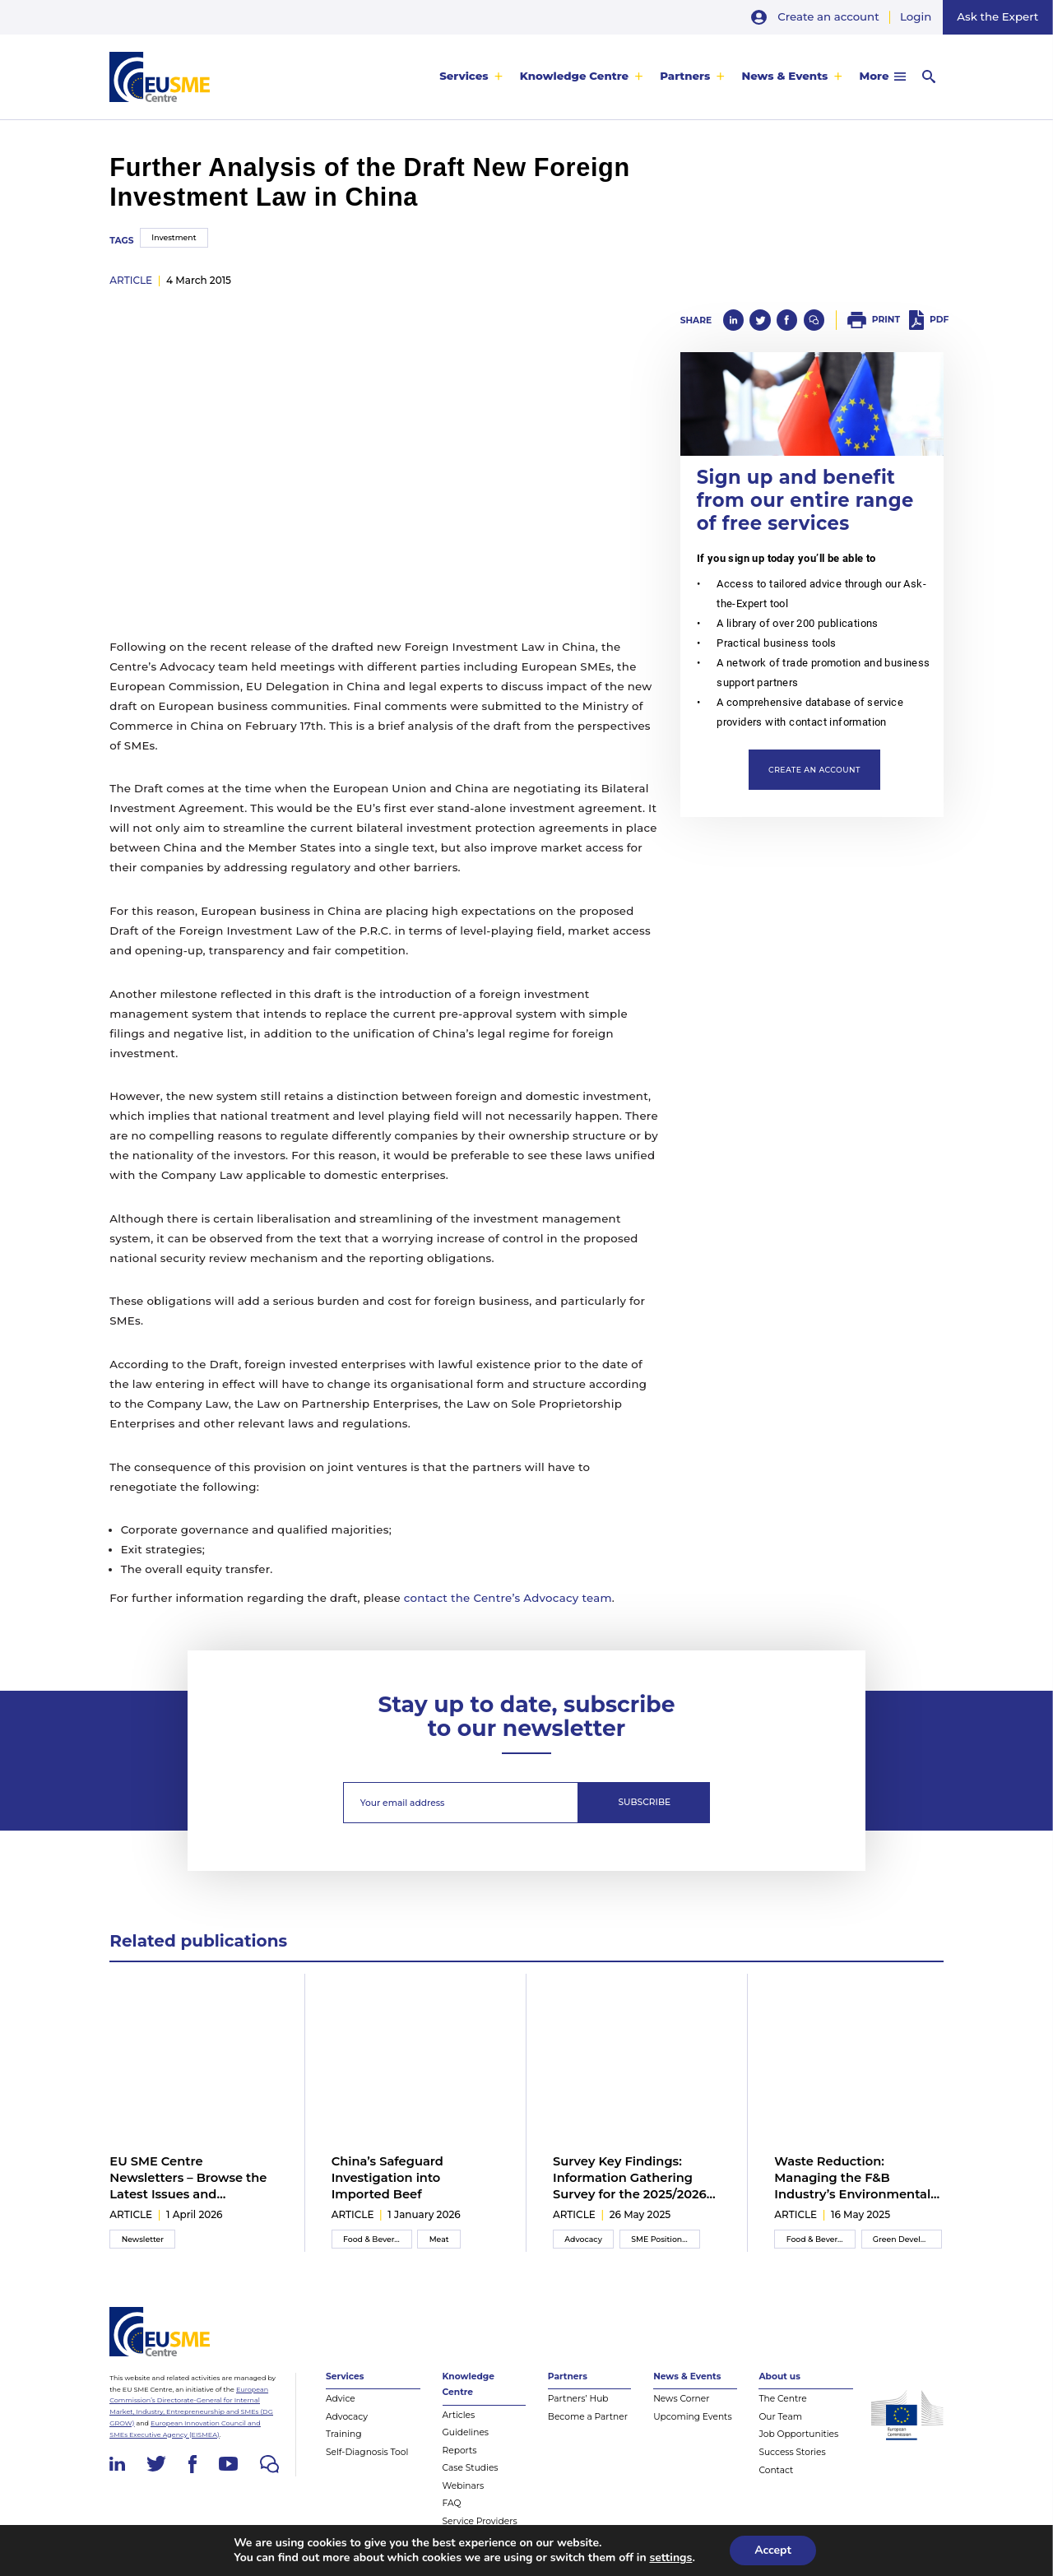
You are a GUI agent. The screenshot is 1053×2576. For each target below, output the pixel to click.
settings (670, 2557)
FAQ (452, 2503)
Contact (775, 2470)
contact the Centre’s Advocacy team (508, 1597)
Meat (439, 2239)
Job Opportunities (798, 2434)
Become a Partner (588, 2416)
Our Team (780, 2416)
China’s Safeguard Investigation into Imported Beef (387, 2178)
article (130, 280)
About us (779, 2376)
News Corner (681, 2398)
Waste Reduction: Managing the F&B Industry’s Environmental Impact (852, 2178)
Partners (685, 76)
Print (886, 319)
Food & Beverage (376, 2239)
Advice (340, 2398)
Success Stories (791, 2452)
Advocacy (583, 2239)
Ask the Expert (997, 16)
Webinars (464, 2486)
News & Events (784, 76)
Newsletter (143, 2239)
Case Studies (471, 2467)
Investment (173, 237)
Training (344, 2434)
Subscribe (645, 1802)
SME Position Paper (665, 2239)
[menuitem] (471, 77)
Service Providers (480, 2521)
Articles (459, 2415)
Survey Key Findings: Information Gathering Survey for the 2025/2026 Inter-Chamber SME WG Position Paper (630, 2178)
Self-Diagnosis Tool (367, 2452)
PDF (939, 319)
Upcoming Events (692, 2416)
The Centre (782, 2398)
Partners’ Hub (578, 2398)
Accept (772, 2550)
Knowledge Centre (574, 76)
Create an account (828, 16)
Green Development (907, 2239)
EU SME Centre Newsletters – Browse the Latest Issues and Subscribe (188, 2178)
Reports (460, 2450)
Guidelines (466, 2432)
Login (915, 16)
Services (464, 76)
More (874, 76)
